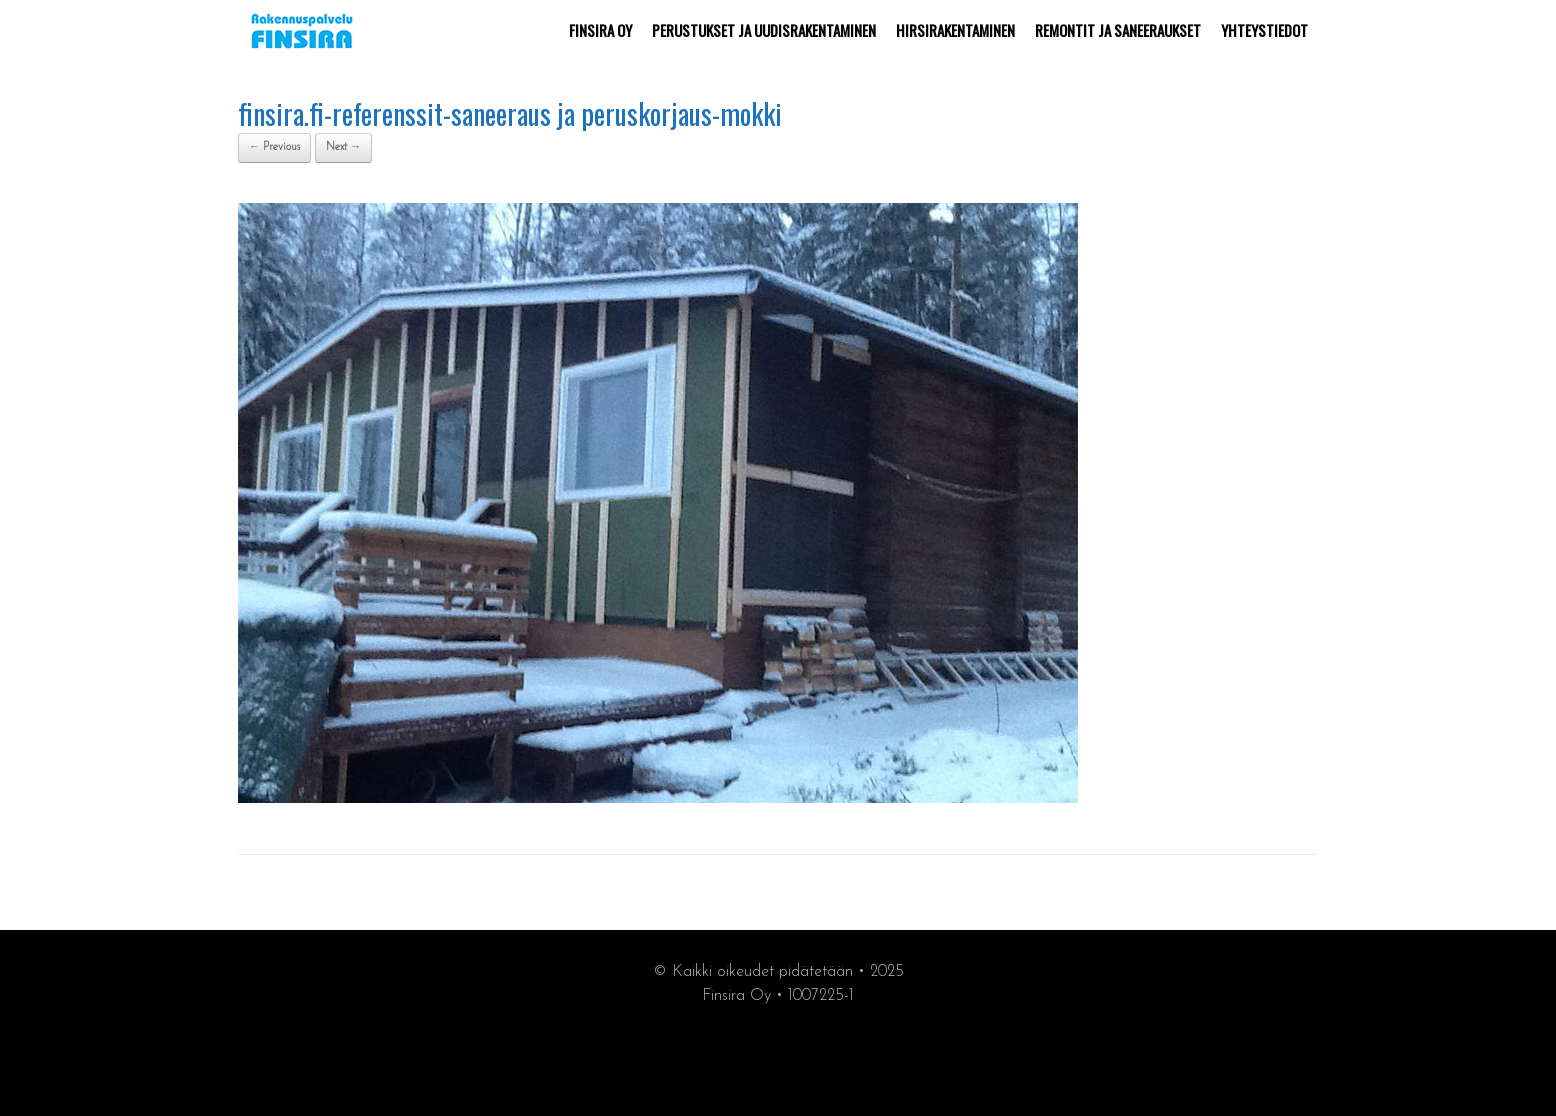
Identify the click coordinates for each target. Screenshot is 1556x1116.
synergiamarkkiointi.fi (778, 1057)
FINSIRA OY (600, 30)
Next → (343, 147)
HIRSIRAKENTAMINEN (955, 30)
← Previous (274, 147)
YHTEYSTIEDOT (1264, 30)
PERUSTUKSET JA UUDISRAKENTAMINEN (764, 30)
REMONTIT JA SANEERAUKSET (1118, 30)
